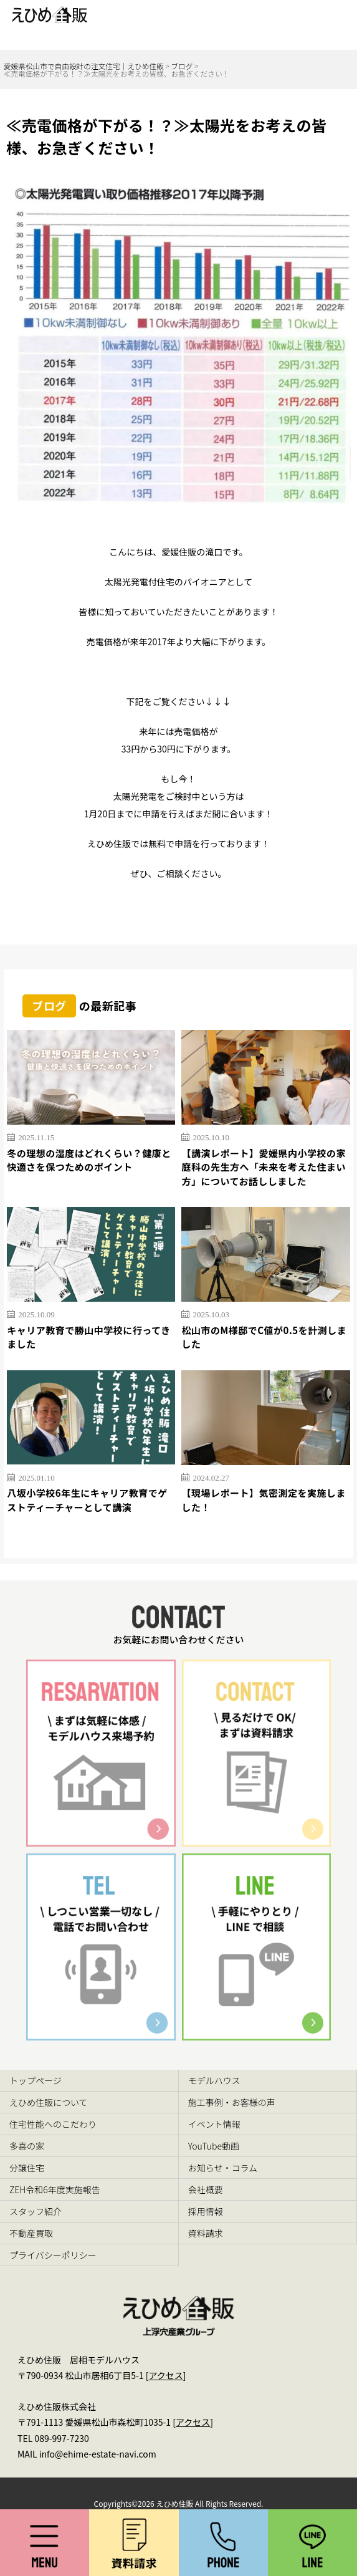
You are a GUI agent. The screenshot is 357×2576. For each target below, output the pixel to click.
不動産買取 (31, 2233)
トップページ (35, 2080)
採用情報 (205, 2211)
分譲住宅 (26, 2167)
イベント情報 (214, 2124)
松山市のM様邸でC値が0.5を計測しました (263, 1337)
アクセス (165, 2375)
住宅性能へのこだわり (53, 2124)
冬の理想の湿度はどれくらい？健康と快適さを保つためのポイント (89, 1160)
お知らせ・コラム (222, 2167)
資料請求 (205, 2233)
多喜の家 (26, 2146)
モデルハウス (214, 2080)
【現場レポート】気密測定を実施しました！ (263, 1500)
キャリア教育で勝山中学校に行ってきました (88, 1337)
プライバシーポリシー (53, 2255)
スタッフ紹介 (35, 2211)
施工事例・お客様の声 (231, 2102)
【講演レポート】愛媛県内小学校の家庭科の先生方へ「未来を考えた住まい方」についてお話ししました (263, 1167)
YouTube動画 (213, 2146)
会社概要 (205, 2189)
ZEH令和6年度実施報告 (54, 2189)
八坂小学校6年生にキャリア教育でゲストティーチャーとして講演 (87, 1500)
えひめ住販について (48, 2102)
